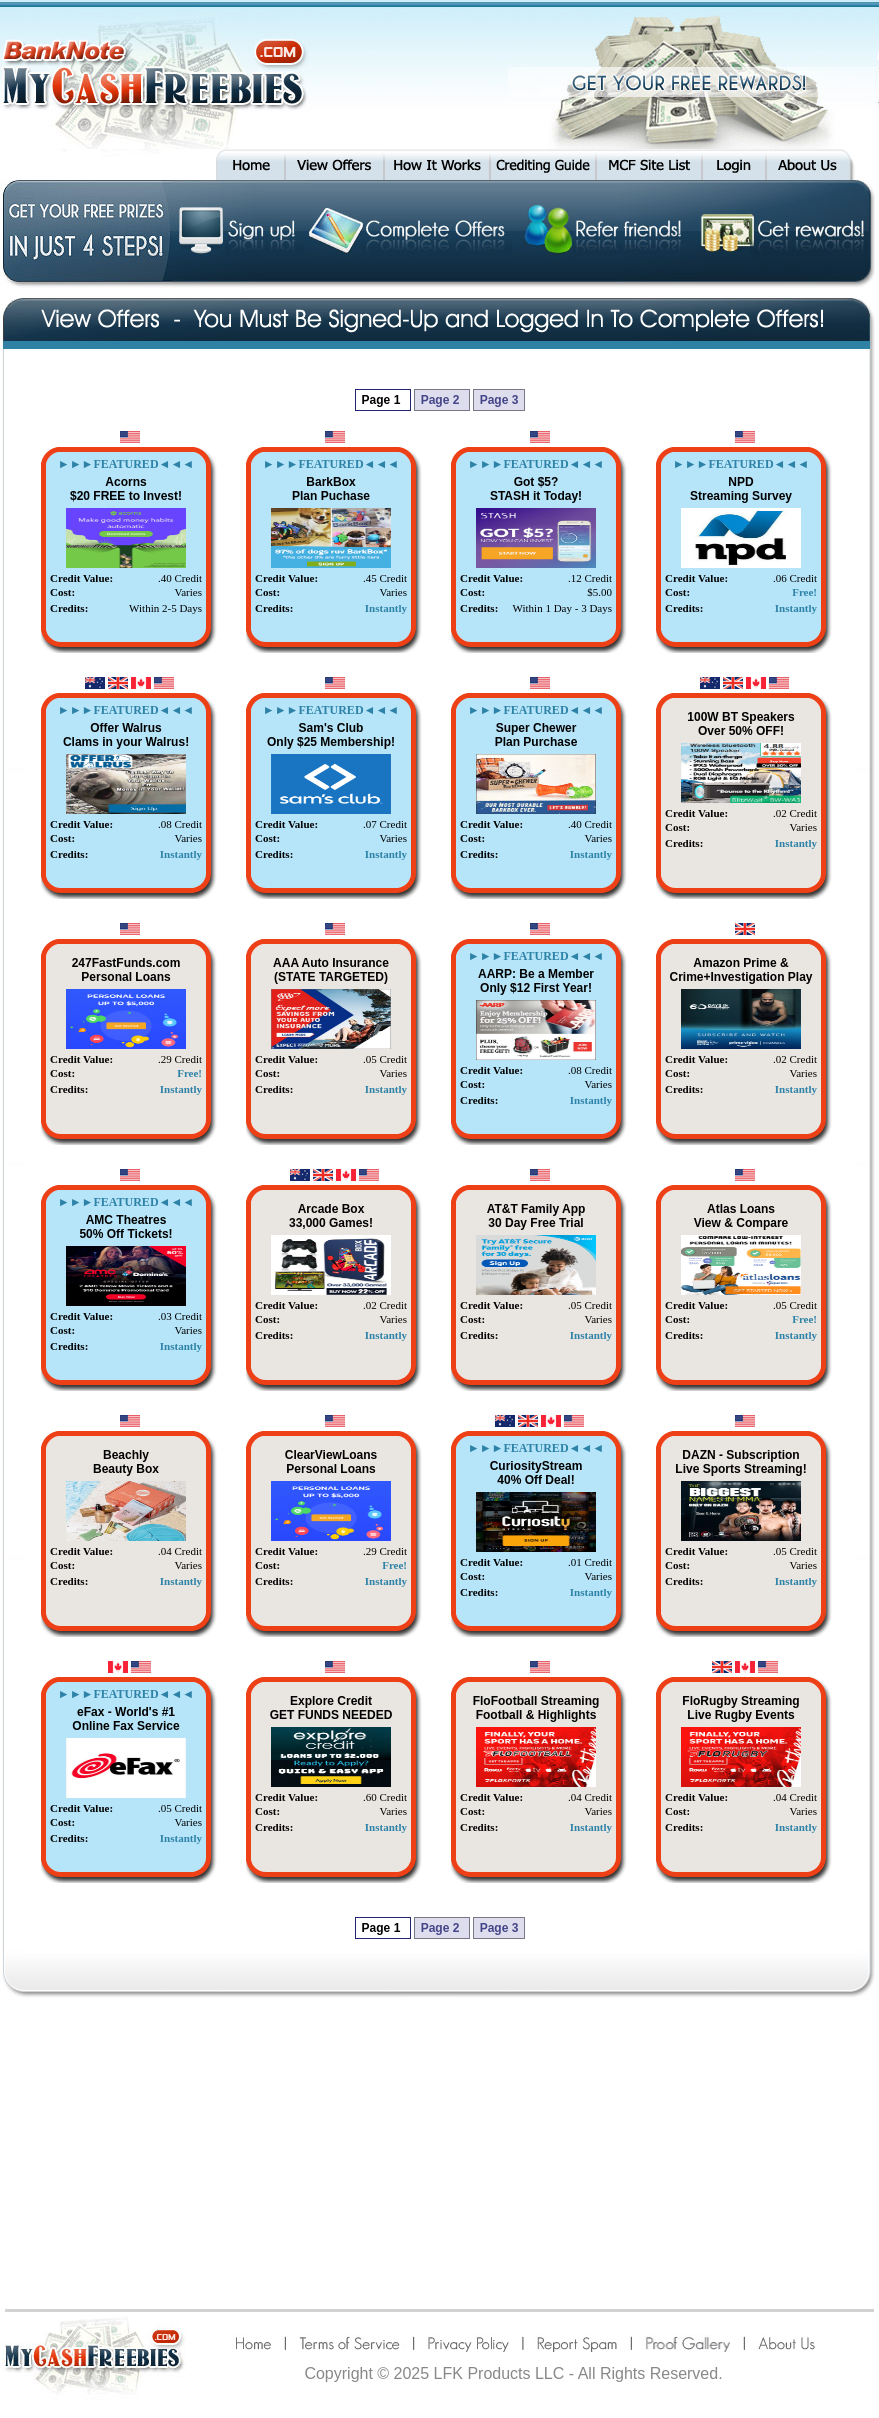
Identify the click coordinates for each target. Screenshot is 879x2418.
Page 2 (442, 400)
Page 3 (499, 400)
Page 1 (383, 400)
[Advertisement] (439, 2152)
